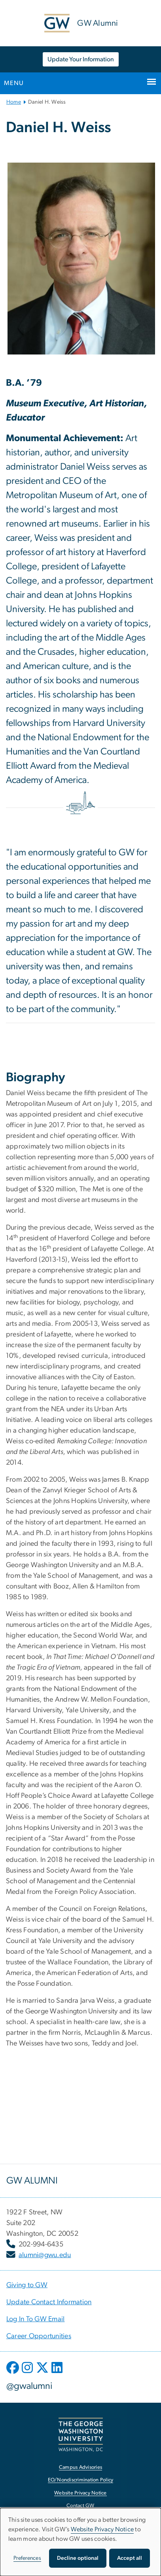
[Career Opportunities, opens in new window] (38, 2336)
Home (13, 102)
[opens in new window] (13, 2373)
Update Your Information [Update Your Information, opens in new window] (80, 59)
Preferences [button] (27, 2558)
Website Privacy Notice (102, 2529)
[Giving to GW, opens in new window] (26, 2285)
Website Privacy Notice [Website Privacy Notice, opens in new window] (80, 2493)
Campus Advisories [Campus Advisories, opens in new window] (80, 2467)
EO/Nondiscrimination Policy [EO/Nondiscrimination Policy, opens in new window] (81, 2480)
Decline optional (77, 2558)
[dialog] (80, 2542)
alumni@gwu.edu (45, 2255)
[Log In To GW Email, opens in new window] (35, 2319)
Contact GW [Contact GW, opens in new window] (80, 2505)
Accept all (129, 2558)
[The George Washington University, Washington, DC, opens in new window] (81, 2434)
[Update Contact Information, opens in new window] (49, 2302)
